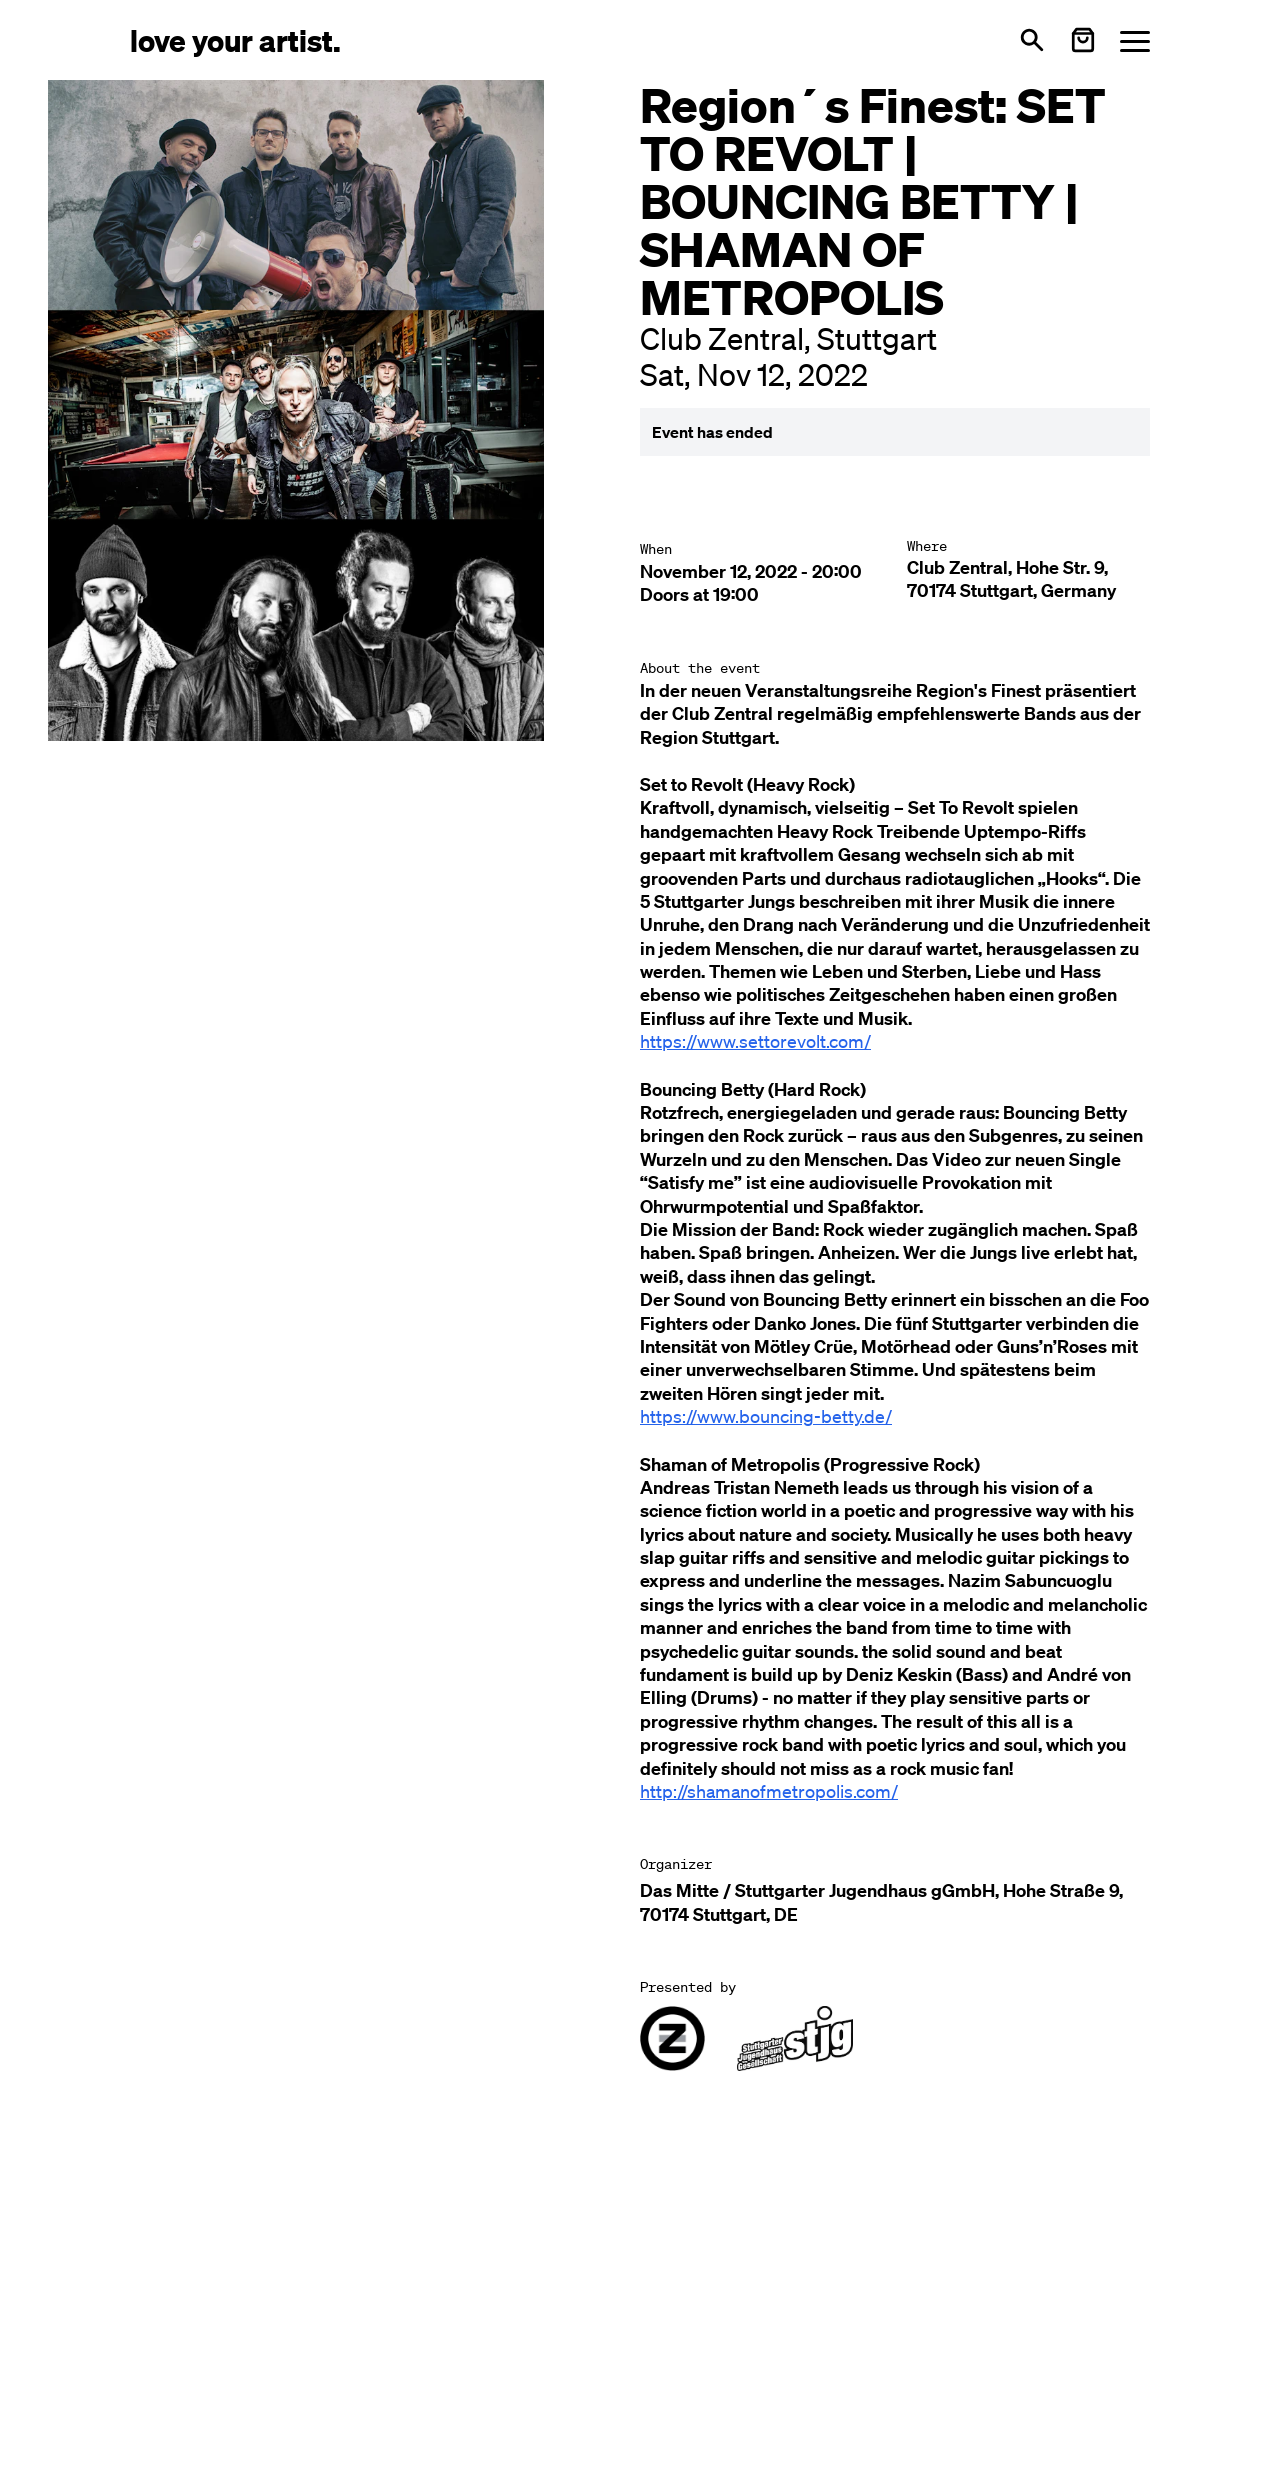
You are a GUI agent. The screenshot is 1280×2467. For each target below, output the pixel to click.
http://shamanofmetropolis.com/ (769, 1791)
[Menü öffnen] (1135, 40)
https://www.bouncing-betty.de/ (766, 1416)
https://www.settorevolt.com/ (755, 1041)
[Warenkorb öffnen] (1083, 40)
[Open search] (1032, 40)
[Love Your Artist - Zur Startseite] (235, 39)
